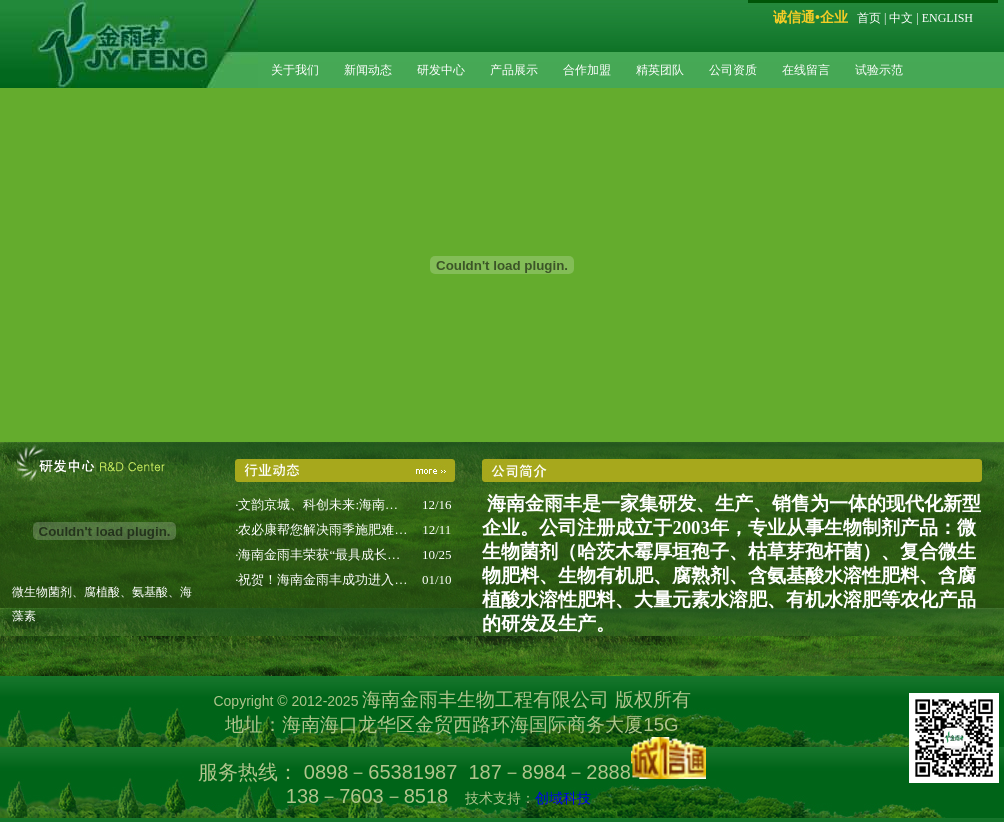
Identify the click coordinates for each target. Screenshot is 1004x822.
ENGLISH (947, 18)
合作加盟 (587, 70)
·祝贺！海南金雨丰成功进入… (321, 579)
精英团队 (660, 70)
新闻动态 (368, 70)
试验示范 (879, 70)
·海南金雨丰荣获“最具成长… (317, 554)
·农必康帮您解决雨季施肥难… (321, 529)
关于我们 (295, 70)
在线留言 (806, 70)
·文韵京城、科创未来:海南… (316, 504)
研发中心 (441, 70)
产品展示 (514, 70)
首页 (869, 18)
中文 (901, 18)
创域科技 (563, 798)
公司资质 (733, 70)
